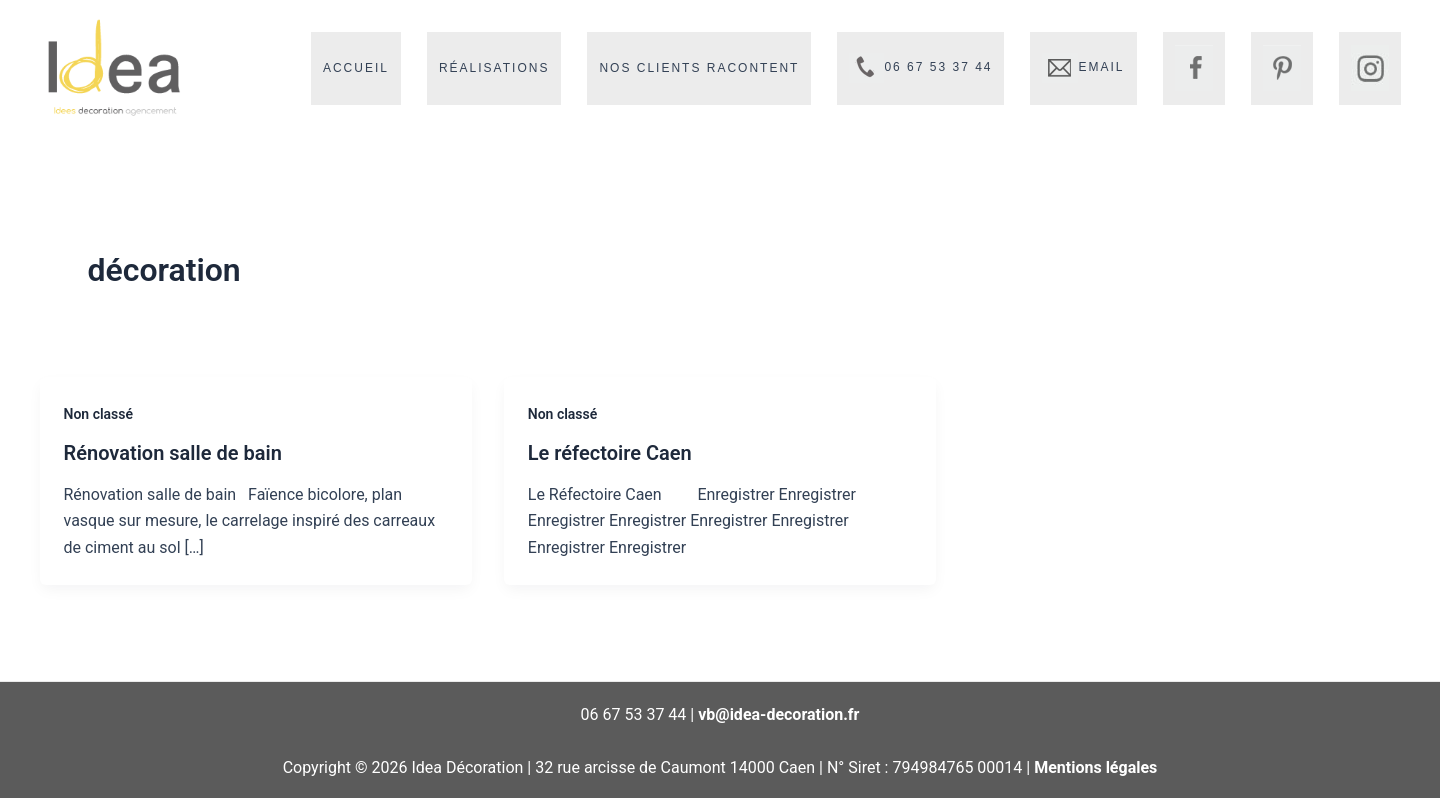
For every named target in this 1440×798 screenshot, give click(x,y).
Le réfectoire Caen (610, 453)
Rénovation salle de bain (173, 453)
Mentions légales (1095, 767)
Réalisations (494, 68)
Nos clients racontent (699, 68)
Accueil (356, 68)
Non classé (99, 414)
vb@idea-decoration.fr (778, 714)
